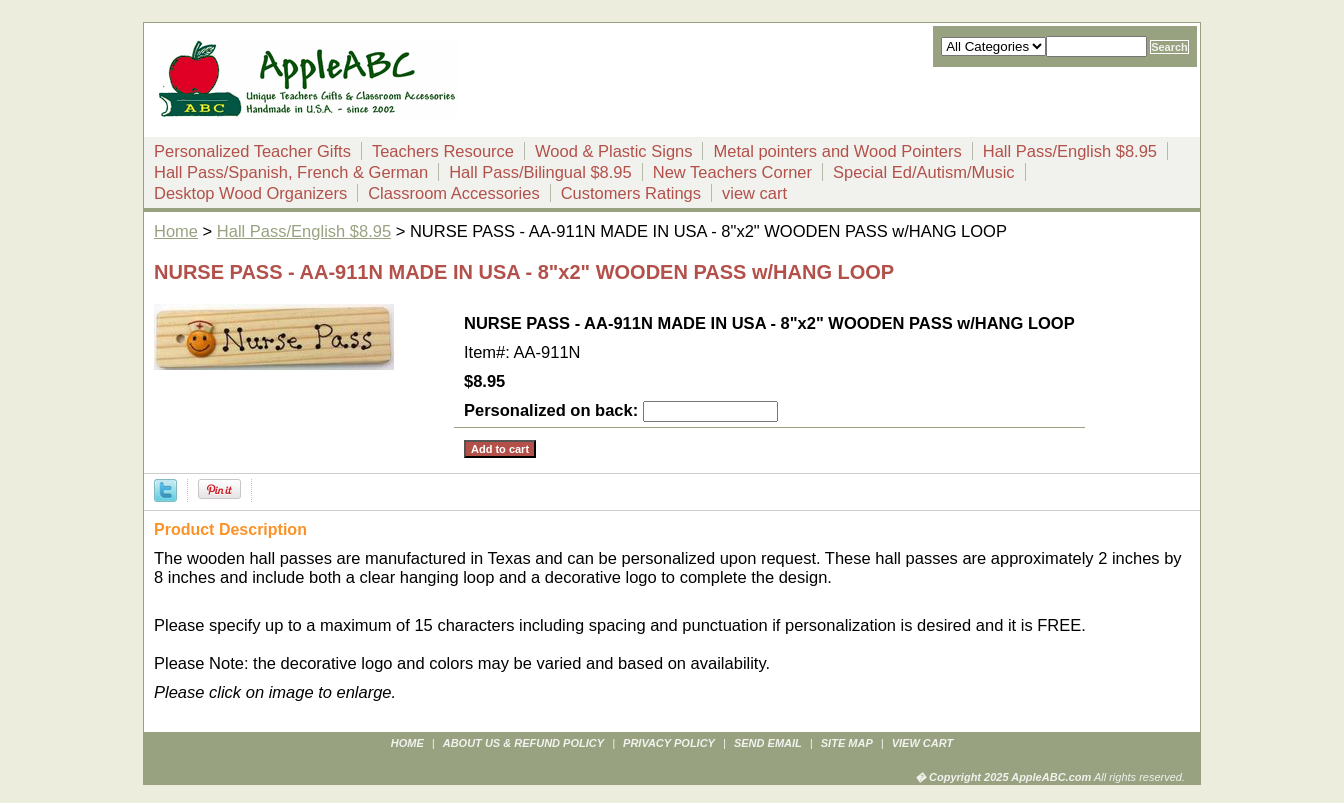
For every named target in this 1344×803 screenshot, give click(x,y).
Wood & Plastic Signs (613, 151)
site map (847, 743)
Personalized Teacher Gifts (252, 151)
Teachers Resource (443, 151)
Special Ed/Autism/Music (924, 172)
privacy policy (669, 743)
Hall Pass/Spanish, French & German (291, 172)
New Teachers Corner (732, 172)
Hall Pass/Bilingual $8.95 (540, 172)
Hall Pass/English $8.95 (1070, 151)
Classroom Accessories (453, 193)
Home (176, 231)
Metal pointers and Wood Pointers (837, 151)
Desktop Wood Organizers (250, 193)
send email (768, 743)
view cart (754, 193)
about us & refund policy (523, 743)
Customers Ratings (631, 193)
